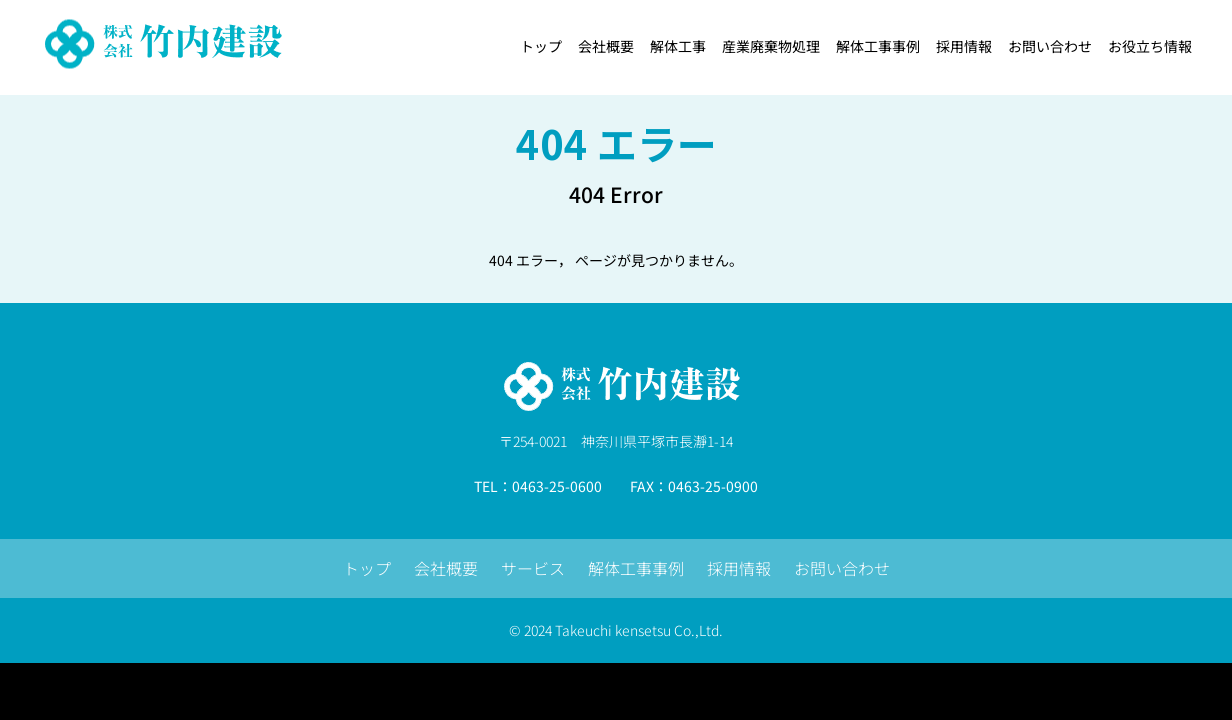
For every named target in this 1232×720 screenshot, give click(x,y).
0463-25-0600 (557, 486)
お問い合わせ (842, 568)
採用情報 (739, 568)
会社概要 (446, 568)
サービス (533, 568)
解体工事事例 (636, 568)
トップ (367, 568)
